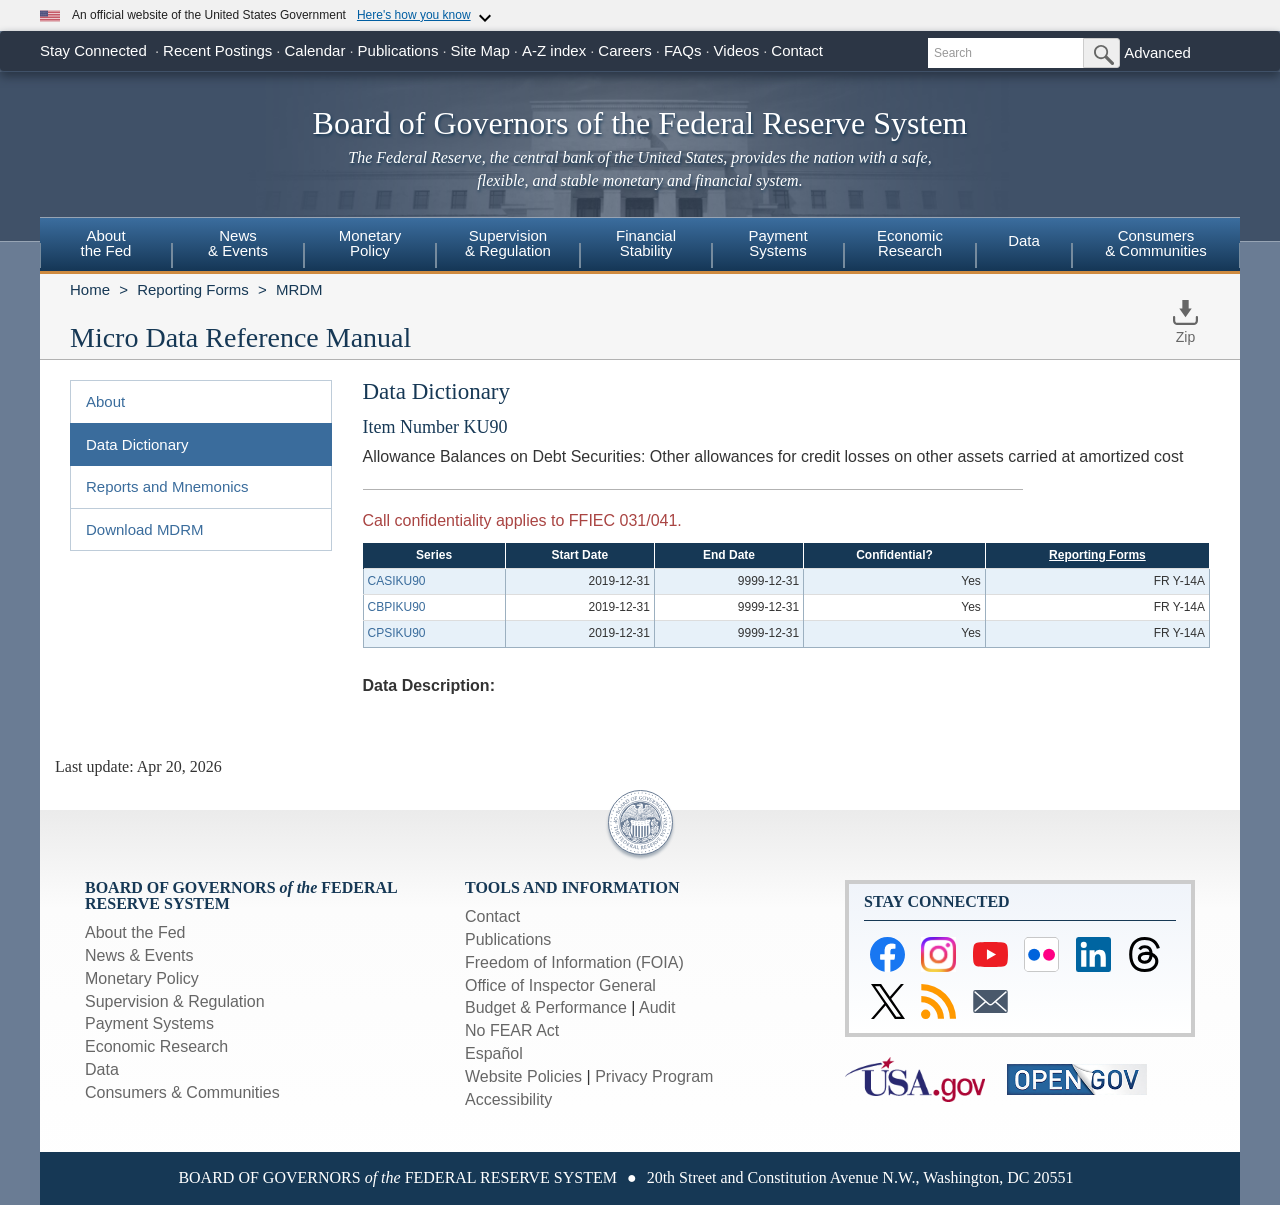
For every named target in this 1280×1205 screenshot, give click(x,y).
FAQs (683, 50)
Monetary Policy (142, 978)
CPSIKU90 (397, 633)
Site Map (480, 50)
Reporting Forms (193, 289)
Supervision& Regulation (508, 243)
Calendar (315, 50)
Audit (657, 1007)
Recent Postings (217, 50)
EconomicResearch (910, 243)
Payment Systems (149, 1023)
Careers (624, 50)
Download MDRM (145, 529)
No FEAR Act (512, 1030)
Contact (797, 50)
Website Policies (523, 1076)
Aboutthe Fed (106, 243)
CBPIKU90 (397, 607)
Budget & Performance (546, 1007)
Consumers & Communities (1156, 243)
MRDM (299, 289)
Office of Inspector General (560, 985)
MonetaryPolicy (370, 243)
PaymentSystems (777, 243)
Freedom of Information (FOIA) (574, 962)
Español (494, 1053)
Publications (398, 50)
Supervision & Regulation (175, 1001)
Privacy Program (654, 1076)
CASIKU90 (397, 581)
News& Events (238, 243)
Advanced (1157, 52)
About (105, 401)
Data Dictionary (137, 444)
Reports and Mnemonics (167, 486)
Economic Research (156, 1046)
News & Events (139, 955)
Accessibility (508, 1099)
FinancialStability (646, 243)
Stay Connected (93, 50)
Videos (737, 50)
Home (90, 289)
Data (1024, 240)
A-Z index (554, 50)
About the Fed (135, 932)
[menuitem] (106, 246)
